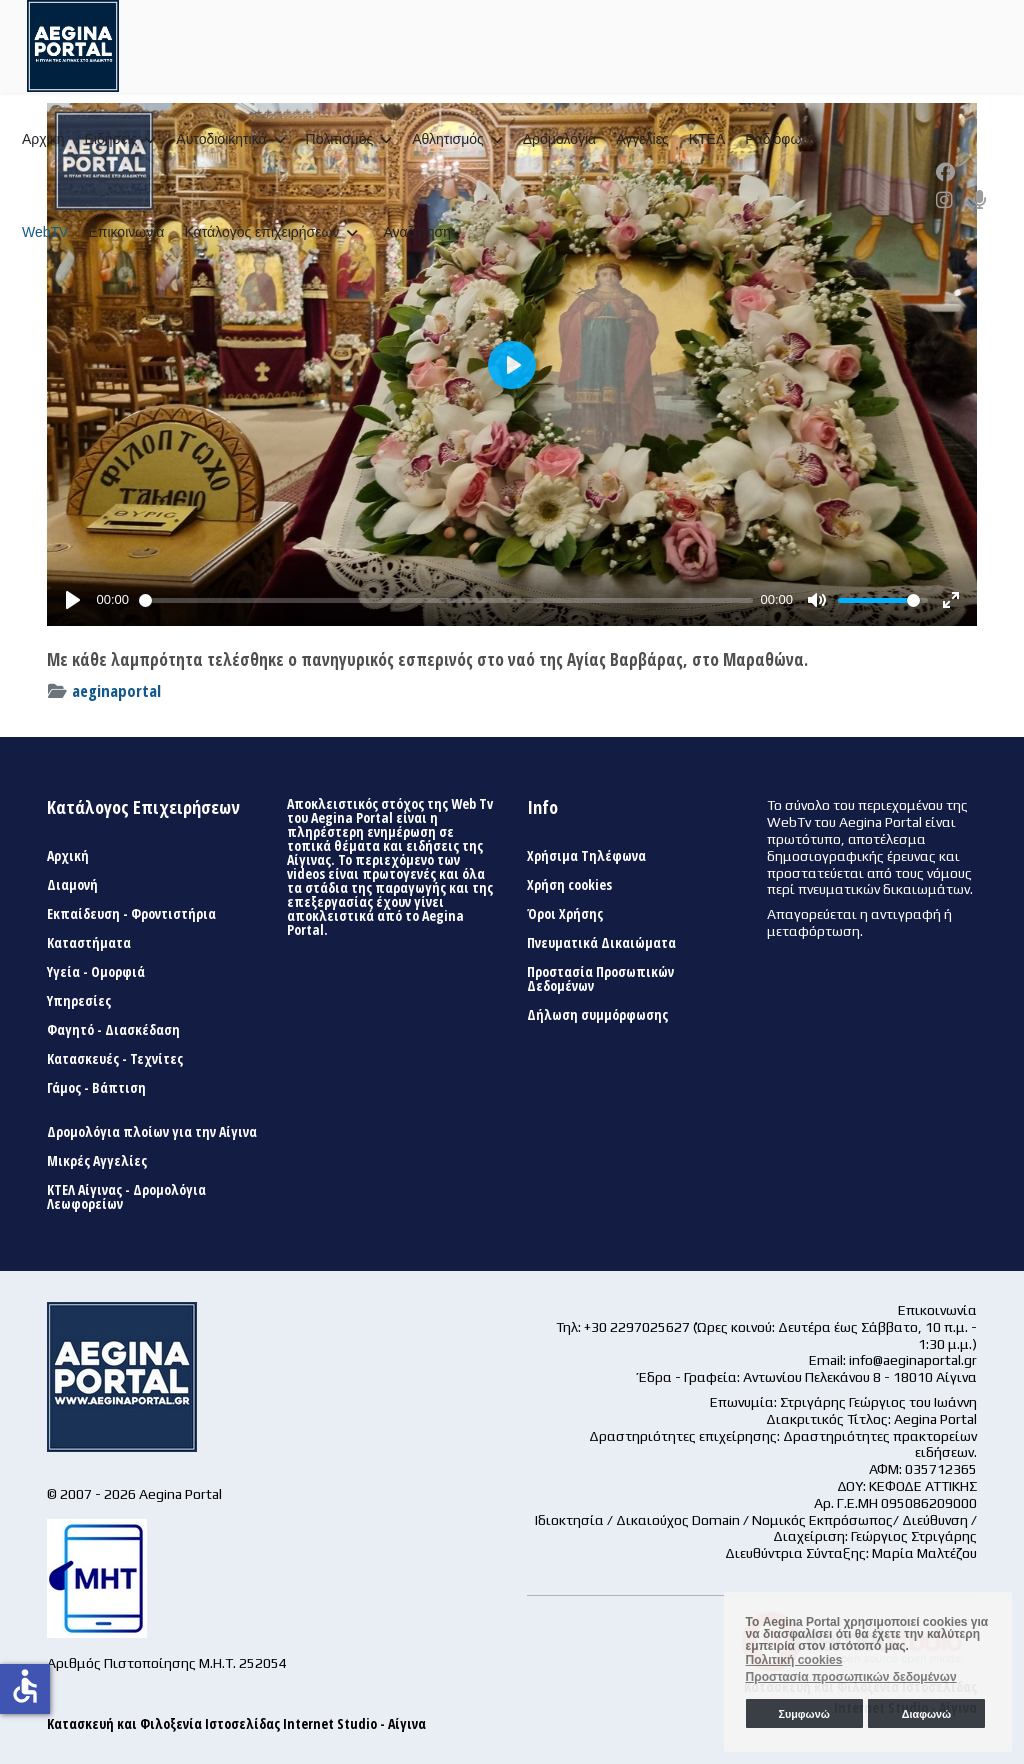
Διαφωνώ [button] (926, 1714)
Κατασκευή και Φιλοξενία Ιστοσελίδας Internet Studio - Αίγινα (236, 1723)
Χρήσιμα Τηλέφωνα (586, 856)
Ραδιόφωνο (780, 139)
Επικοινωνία (126, 232)
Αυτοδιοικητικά (221, 139)
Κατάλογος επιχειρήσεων (261, 232)
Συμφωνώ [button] (803, 1714)
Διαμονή (72, 885)
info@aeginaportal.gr (913, 1360)
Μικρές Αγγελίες (97, 1161)
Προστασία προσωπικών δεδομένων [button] (851, 1677)
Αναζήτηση (417, 232)
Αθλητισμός (448, 139)
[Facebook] (945, 172)
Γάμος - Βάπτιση (96, 1088)
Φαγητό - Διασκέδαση (113, 1030)
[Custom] (980, 200)
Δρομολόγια (559, 139)
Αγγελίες (642, 139)
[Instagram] (944, 200)
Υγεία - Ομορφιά (96, 972)
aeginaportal (116, 690)
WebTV (45, 232)
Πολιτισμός (340, 139)
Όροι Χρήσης (565, 914)
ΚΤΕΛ (707, 139)
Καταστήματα (89, 943)
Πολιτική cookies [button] (794, 1660)
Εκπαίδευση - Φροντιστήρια (131, 914)
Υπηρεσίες (79, 1001)
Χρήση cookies (569, 885)
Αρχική (43, 139)
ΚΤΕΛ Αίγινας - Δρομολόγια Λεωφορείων (126, 1197)
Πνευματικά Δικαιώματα (601, 943)
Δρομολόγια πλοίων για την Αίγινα (152, 1132)
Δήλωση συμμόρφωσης (597, 1015)
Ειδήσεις (111, 139)
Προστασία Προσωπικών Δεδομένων (600, 979)
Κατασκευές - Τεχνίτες (115, 1059)
